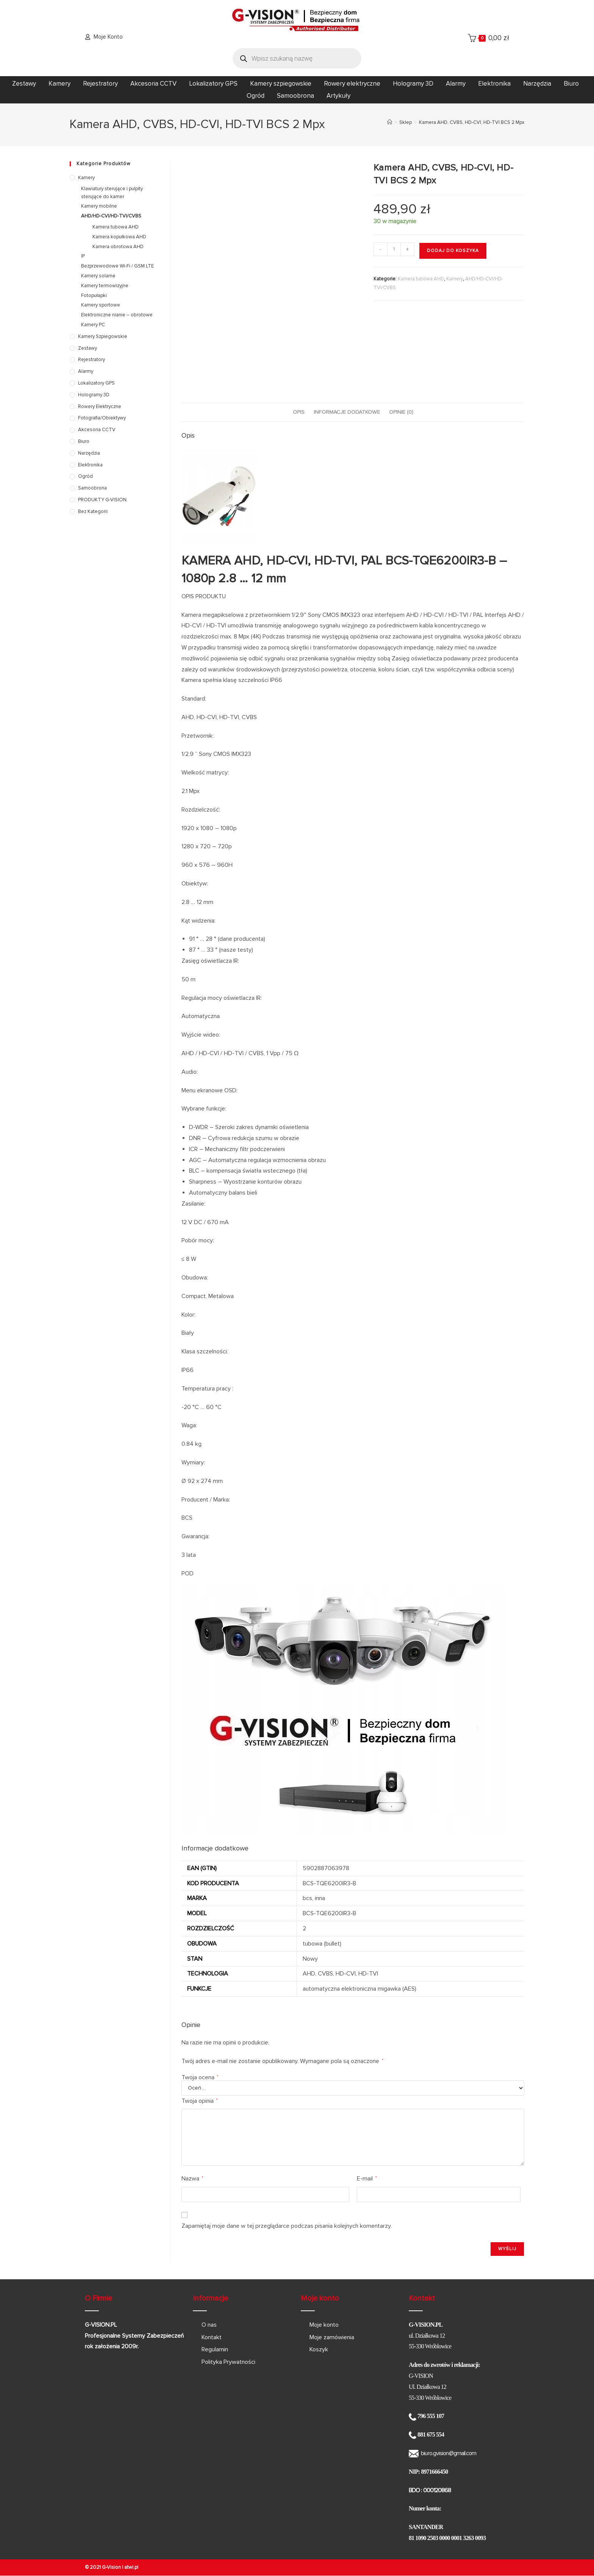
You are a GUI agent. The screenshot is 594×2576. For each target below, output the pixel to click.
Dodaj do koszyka (453, 250)
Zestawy (24, 84)
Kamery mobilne (99, 206)
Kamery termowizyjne (104, 286)
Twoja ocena (199, 2077)
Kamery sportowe (100, 305)
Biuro (571, 84)
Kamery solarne (98, 276)
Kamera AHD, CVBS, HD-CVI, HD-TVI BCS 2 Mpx (471, 122)
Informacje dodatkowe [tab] (347, 412)
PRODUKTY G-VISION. (103, 500)
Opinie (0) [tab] (401, 412)
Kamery (59, 84)
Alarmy (456, 84)
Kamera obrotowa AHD (118, 247)
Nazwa (192, 2178)
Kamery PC (93, 325)
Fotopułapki (94, 295)
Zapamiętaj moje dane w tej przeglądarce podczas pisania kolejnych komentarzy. (286, 2226)
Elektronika (494, 84)
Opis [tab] (299, 412)
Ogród (255, 96)
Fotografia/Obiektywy (102, 418)
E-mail (367, 2178)
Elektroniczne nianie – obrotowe (117, 315)
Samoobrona (295, 96)
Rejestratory (100, 84)
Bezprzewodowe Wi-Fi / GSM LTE (117, 266)
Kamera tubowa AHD (421, 279)
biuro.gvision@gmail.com (448, 2453)
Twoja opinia (199, 2101)
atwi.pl (131, 2567)
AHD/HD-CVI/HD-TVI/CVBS (111, 216)
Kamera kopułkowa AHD (119, 237)
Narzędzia (537, 84)
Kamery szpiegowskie (280, 84)
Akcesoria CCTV (153, 84)
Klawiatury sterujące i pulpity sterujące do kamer (112, 193)
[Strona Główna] (389, 122)
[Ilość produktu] (394, 249)
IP (83, 256)
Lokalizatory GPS (213, 84)
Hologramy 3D (413, 84)
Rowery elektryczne (352, 84)
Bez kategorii (93, 511)
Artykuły (338, 96)
